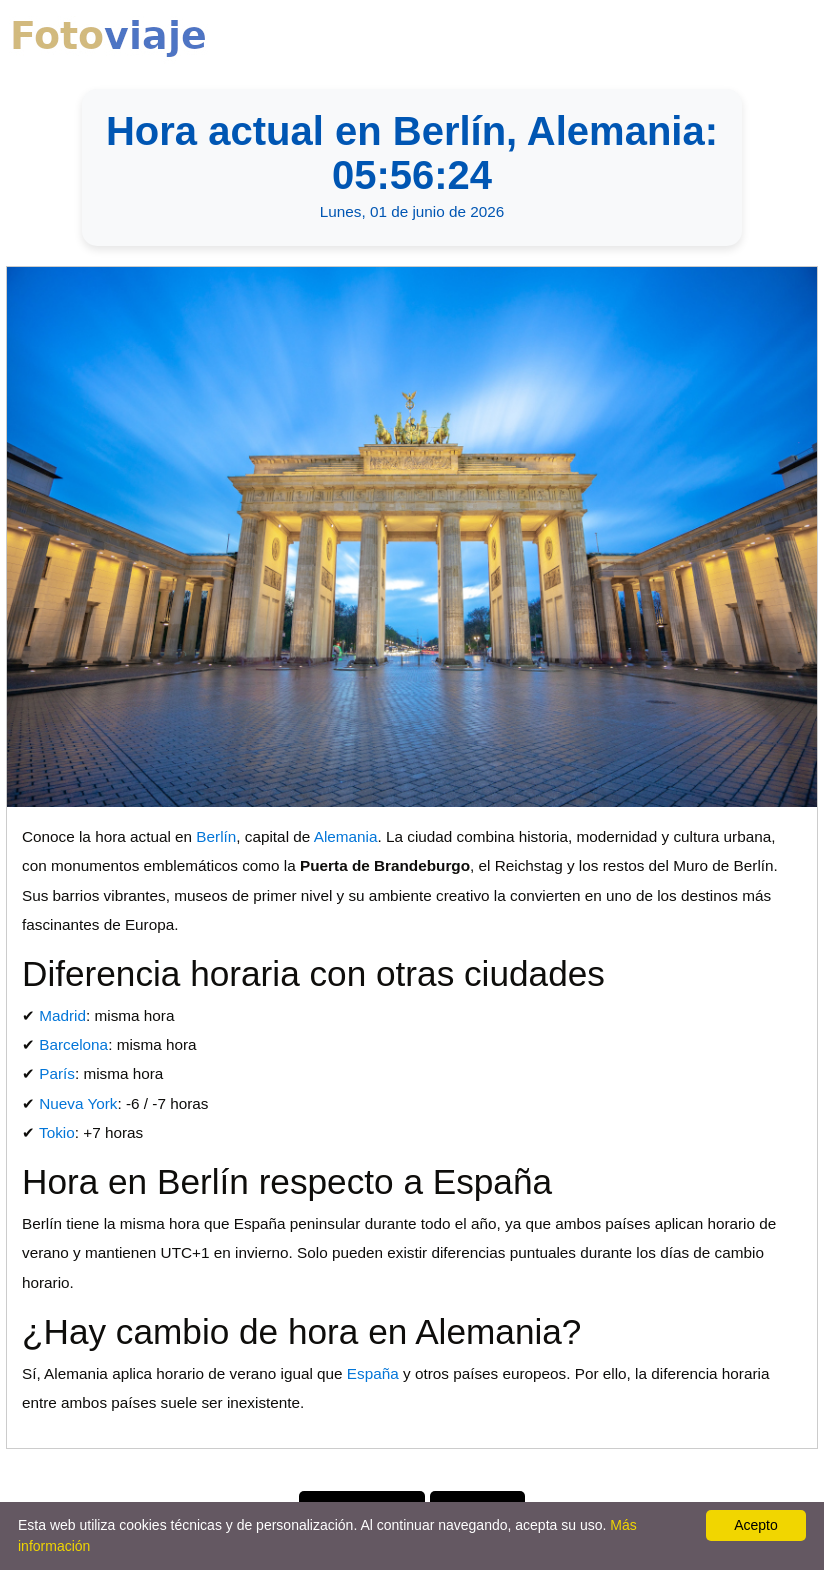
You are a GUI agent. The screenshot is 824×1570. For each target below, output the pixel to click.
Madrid (62, 1015)
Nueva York (78, 1103)
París (57, 1073)
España (373, 1373)
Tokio (57, 1132)
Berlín (216, 836)
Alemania (346, 836)
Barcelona (73, 1044)
